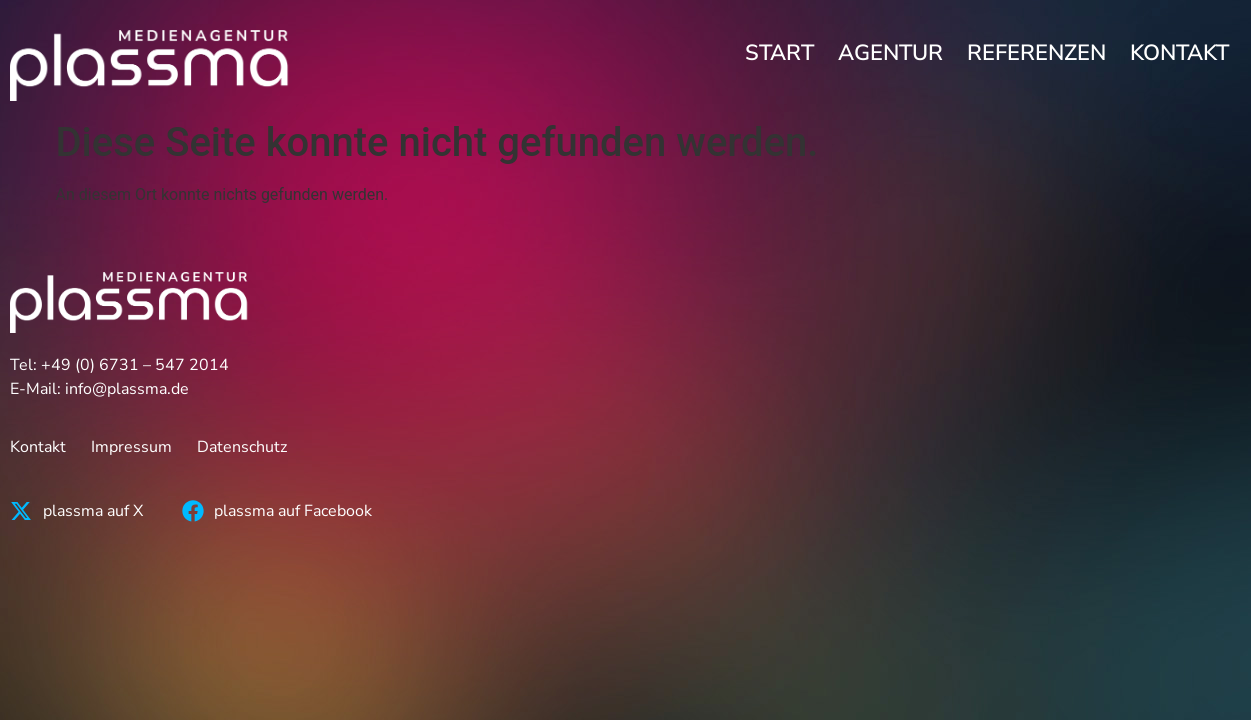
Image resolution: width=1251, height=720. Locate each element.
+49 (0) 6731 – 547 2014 (135, 365)
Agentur (890, 53)
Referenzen (1036, 53)
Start (779, 53)
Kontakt (1179, 53)
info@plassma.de (127, 389)
